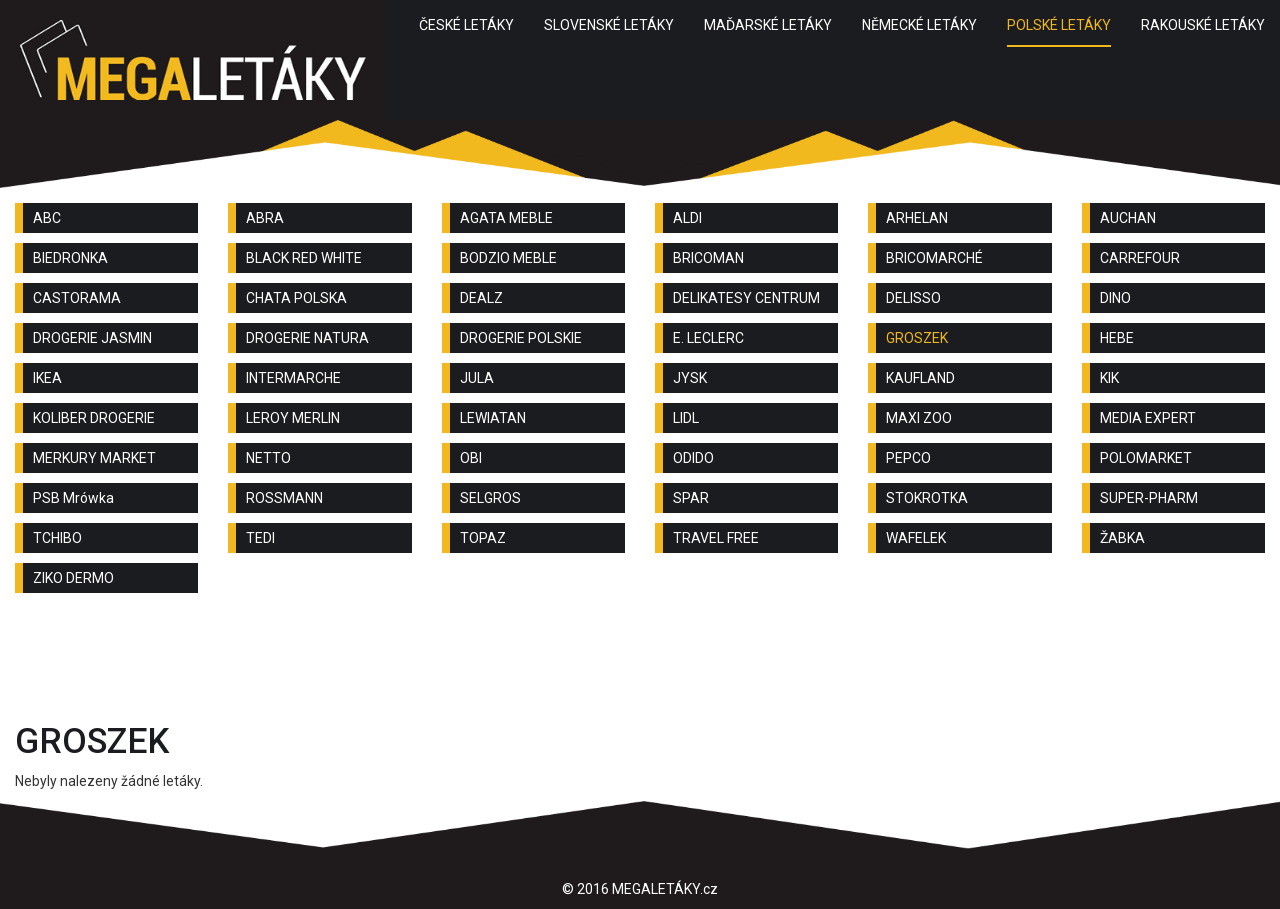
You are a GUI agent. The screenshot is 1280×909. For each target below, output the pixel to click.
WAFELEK (916, 538)
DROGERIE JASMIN (92, 338)
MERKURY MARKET (94, 458)
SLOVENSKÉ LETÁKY (609, 25)
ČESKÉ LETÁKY (466, 25)
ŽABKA (1122, 538)
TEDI (260, 538)
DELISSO (913, 298)
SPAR (691, 498)
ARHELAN (917, 218)
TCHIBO (57, 538)
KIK (1109, 378)
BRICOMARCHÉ (934, 258)
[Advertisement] (640, 663)
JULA (477, 378)
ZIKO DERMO (73, 578)
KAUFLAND (920, 378)
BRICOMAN (708, 258)
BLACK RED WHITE (304, 258)
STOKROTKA (927, 498)
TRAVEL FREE (716, 538)
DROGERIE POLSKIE (521, 338)
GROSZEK (917, 338)
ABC (47, 218)
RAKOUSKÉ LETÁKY (1203, 25)
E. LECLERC (708, 338)
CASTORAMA (77, 298)
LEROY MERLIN (293, 418)
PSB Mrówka (73, 498)
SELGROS (490, 498)
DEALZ (481, 298)
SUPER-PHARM (1149, 498)
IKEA (47, 378)
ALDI (687, 218)
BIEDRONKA (70, 258)
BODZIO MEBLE (508, 258)
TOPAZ (483, 538)
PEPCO (908, 458)
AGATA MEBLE (506, 218)
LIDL (686, 418)
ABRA (265, 218)
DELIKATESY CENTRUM (746, 298)
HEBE (1117, 338)
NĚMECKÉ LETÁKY (919, 25)
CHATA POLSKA (296, 298)
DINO (1115, 298)
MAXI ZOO (919, 418)
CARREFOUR (1140, 258)
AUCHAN (1128, 218)
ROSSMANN (284, 498)
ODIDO (693, 458)
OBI (471, 458)
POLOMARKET (1146, 458)
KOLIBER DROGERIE (94, 418)
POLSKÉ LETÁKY (1059, 25)
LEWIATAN (493, 418)
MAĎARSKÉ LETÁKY (768, 25)
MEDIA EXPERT (1148, 418)
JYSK (690, 378)
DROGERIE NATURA (307, 338)
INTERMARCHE (293, 378)
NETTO (268, 458)
